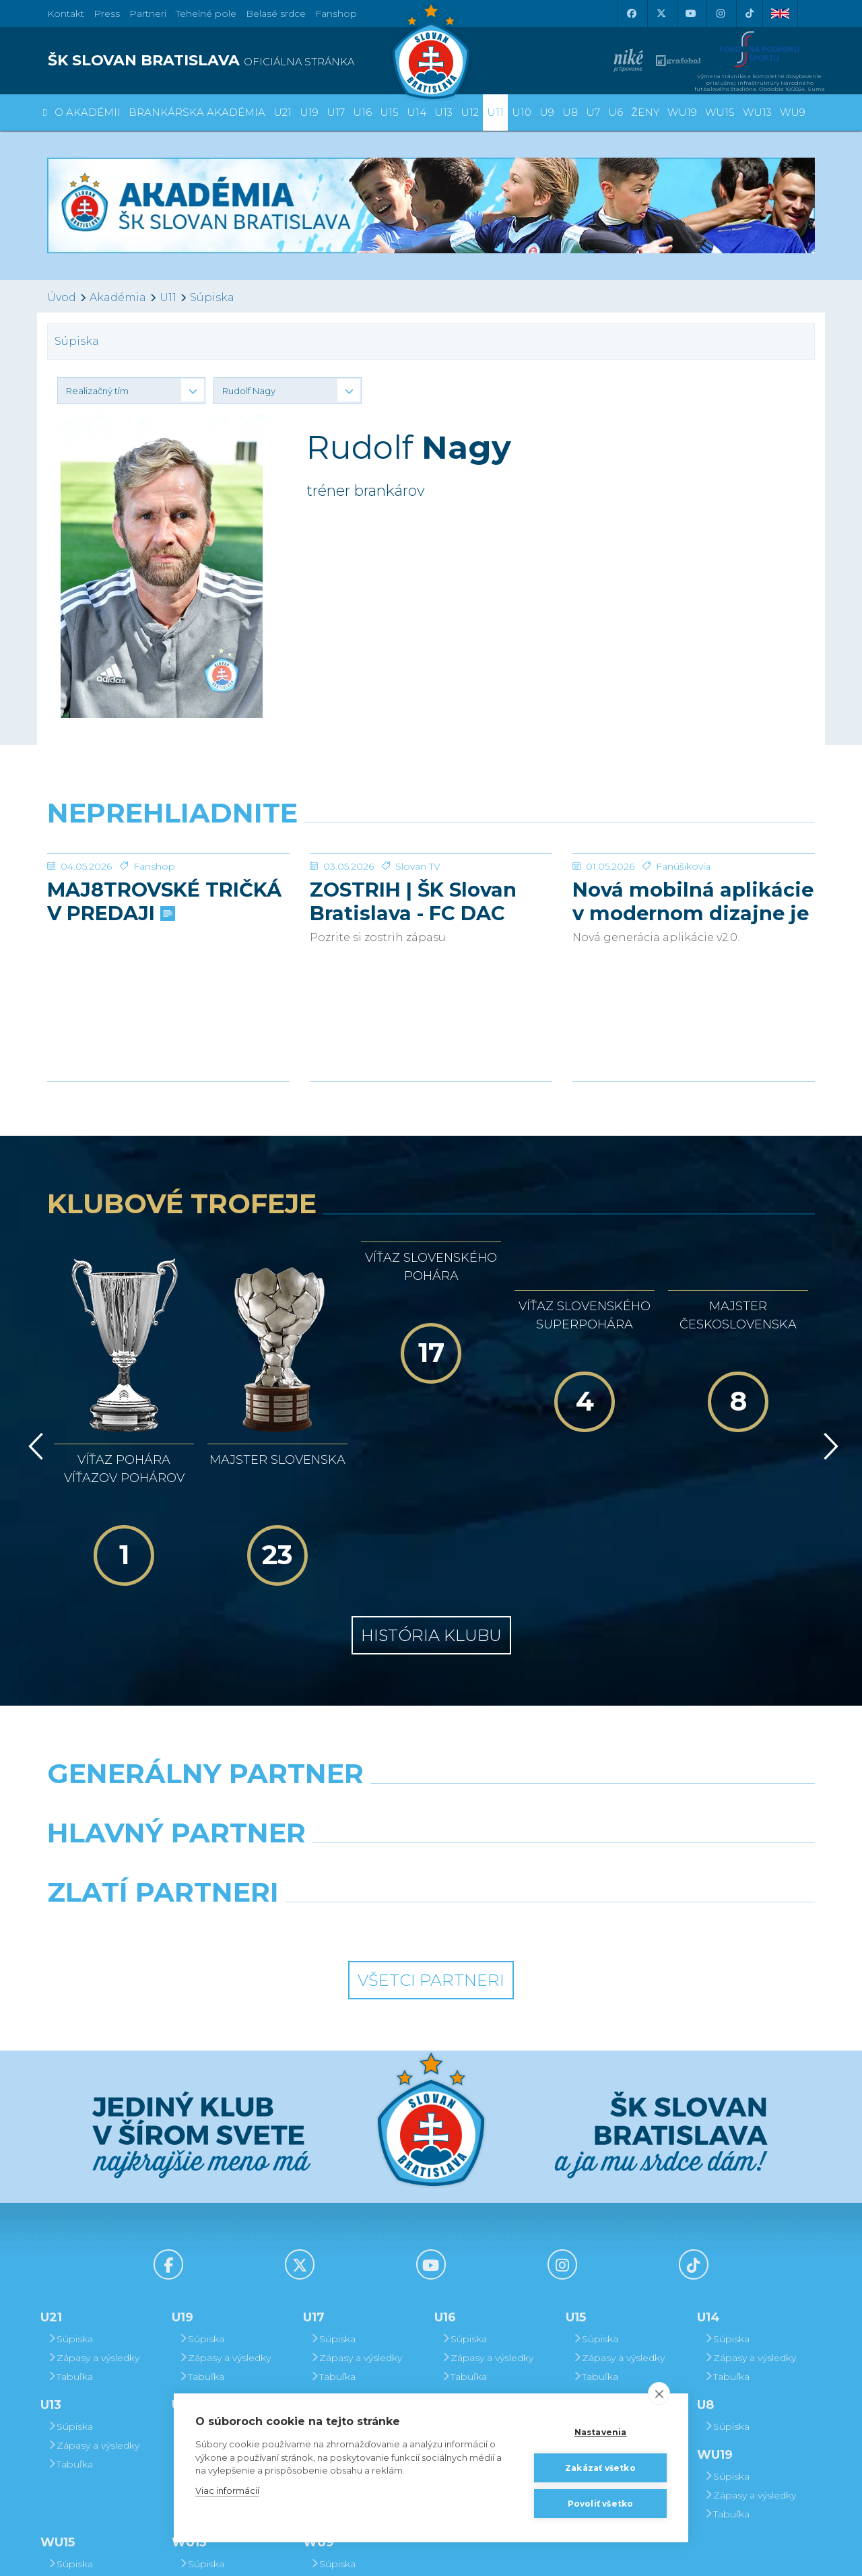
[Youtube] (690, 13)
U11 (168, 297)
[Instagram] (719, 13)
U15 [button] (389, 112)
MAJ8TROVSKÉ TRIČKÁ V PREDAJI (164, 901)
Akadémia (118, 297)
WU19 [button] (682, 112)
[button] (131, 390)
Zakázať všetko (600, 2468)
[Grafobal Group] (529, 1797)
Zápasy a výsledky (93, 2228)
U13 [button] (443, 112)
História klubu (431, 1506)
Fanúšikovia (683, 866)
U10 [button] (521, 112)
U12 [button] (470, 112)
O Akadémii (88, 112)
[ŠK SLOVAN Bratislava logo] (431, 50)
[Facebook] (631, 13)
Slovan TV (417, 866)
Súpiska (212, 297)
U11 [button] (495, 112)
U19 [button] (309, 112)
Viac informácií (227, 2490)
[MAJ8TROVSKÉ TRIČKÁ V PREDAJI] (168, 853)
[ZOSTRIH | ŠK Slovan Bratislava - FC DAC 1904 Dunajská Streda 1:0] (431, 853)
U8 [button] (570, 112)
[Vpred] (828, 1373)
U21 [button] (282, 112)
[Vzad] (33, 1373)
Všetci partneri (431, 1851)
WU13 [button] (757, 112)
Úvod (61, 297)
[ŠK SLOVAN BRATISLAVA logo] (234, 60)
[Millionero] (529, 1738)
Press (107, 13)
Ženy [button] (645, 112)
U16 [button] (362, 112)
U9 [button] (546, 112)
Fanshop (336, 13)
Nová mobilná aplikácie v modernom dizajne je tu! (693, 901)
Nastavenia (600, 2432)
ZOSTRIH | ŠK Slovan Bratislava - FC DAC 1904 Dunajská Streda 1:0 (421, 901)
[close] (659, 2393)
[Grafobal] (333, 1738)
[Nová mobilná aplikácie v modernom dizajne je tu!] (693, 853)
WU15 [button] (720, 112)
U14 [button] (416, 112)
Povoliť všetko (601, 2504)
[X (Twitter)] (660, 13)
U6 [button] (615, 112)
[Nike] (431, 1678)
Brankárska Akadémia (197, 112)
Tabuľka (70, 2247)
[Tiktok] (749, 13)
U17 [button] (336, 112)
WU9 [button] (792, 112)
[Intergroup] (333, 1797)
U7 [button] (593, 112)
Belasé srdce (276, 13)
